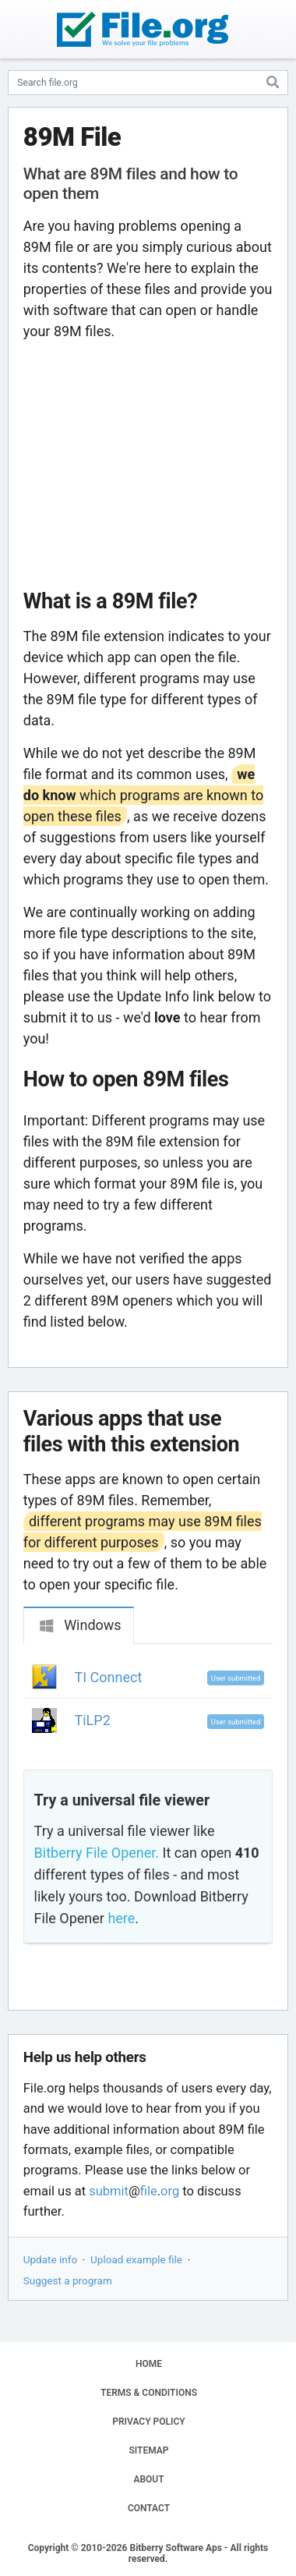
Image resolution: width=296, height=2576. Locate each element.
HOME (149, 2363)
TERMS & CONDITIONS (148, 2392)
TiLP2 (93, 1720)
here (121, 1918)
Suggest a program (67, 2280)
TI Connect (109, 1677)
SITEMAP (148, 2450)
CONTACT (149, 2508)
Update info (50, 2259)
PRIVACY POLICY (148, 2421)
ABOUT (148, 2479)
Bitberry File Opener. (96, 1852)
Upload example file (136, 2259)
